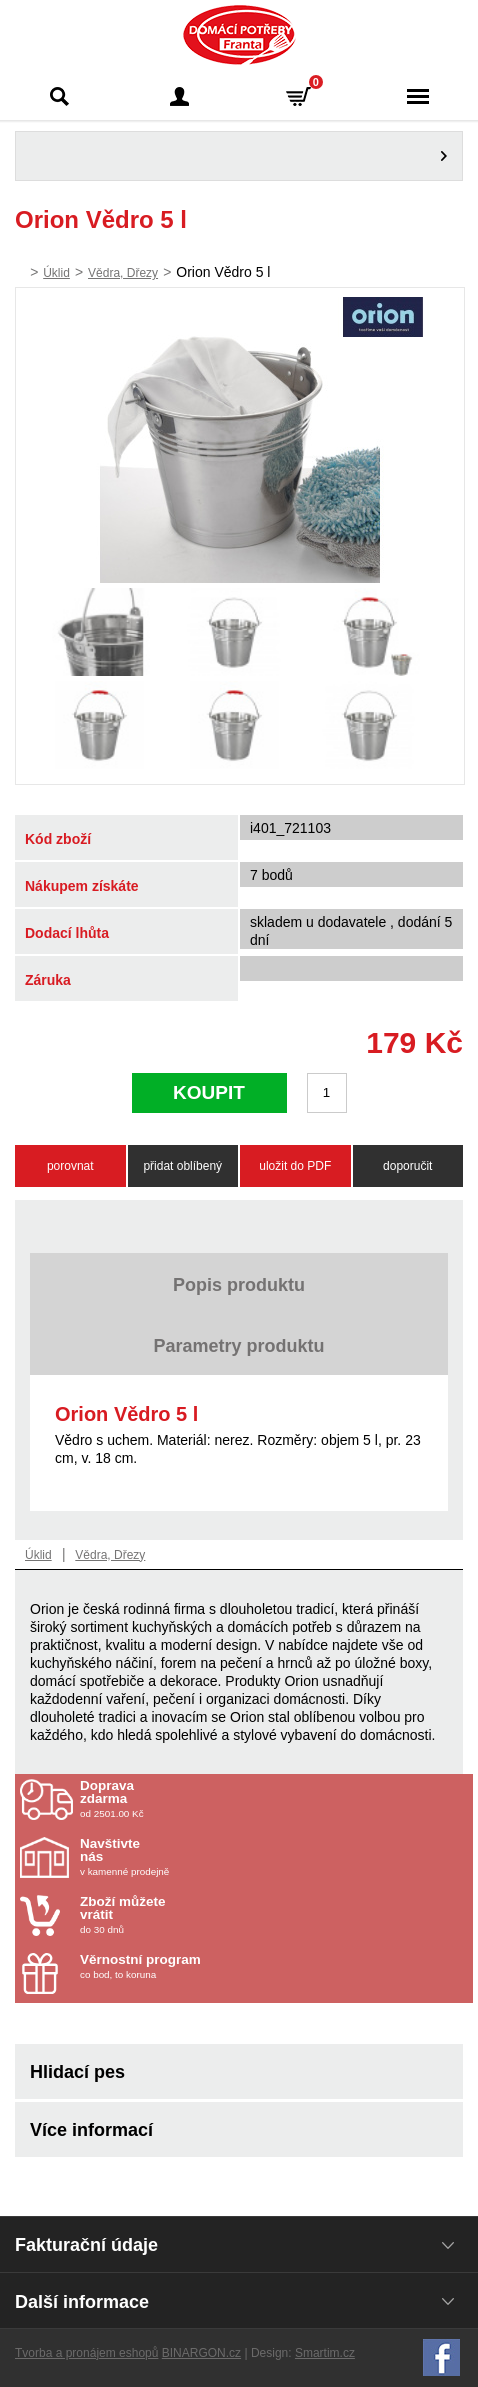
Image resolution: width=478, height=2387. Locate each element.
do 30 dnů (197, 1915)
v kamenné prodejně (197, 1857)
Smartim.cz (325, 2353)
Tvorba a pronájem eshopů (86, 2353)
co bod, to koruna (197, 1966)
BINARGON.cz (201, 2353)
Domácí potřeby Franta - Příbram (239, 35)
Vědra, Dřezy (123, 273)
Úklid (56, 273)
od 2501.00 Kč (274, 1799)
